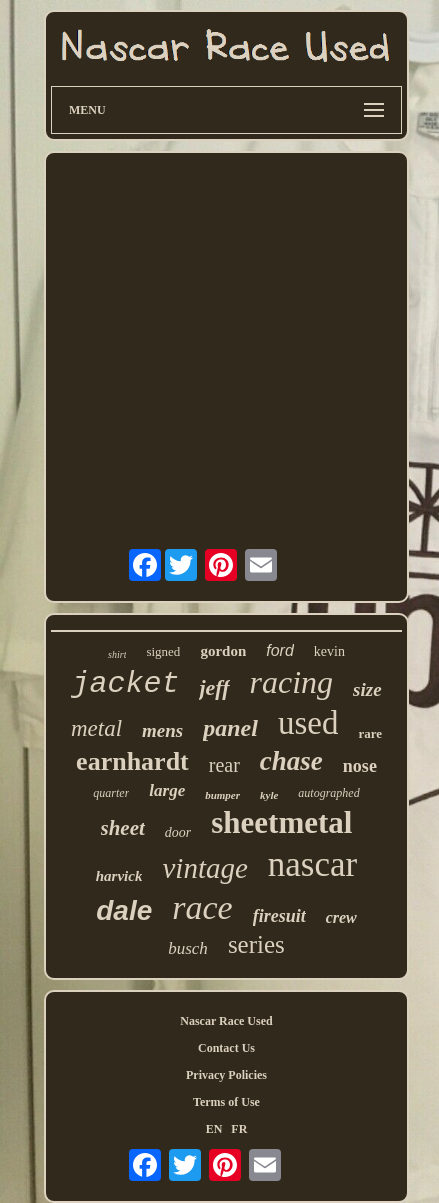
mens (162, 730)
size (367, 689)
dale (124, 910)
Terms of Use (226, 1102)
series (256, 944)
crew (341, 917)
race (202, 907)
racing (292, 682)
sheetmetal (281, 822)
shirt (117, 654)
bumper (222, 795)
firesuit (279, 916)
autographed (328, 793)
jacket (125, 684)
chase (291, 761)
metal (96, 728)
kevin (329, 651)
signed (163, 651)
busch (188, 948)
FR (239, 1129)
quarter (111, 793)
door (178, 832)
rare (370, 733)
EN (214, 1129)
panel (230, 728)
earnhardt (132, 761)
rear (224, 765)
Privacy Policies (226, 1075)
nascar (312, 864)
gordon (223, 651)
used (308, 723)
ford (280, 650)
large (167, 790)
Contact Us (226, 1048)
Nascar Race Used (226, 1021)
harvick (119, 876)
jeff (214, 687)
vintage (204, 868)
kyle (269, 795)
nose (360, 766)
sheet (123, 828)
